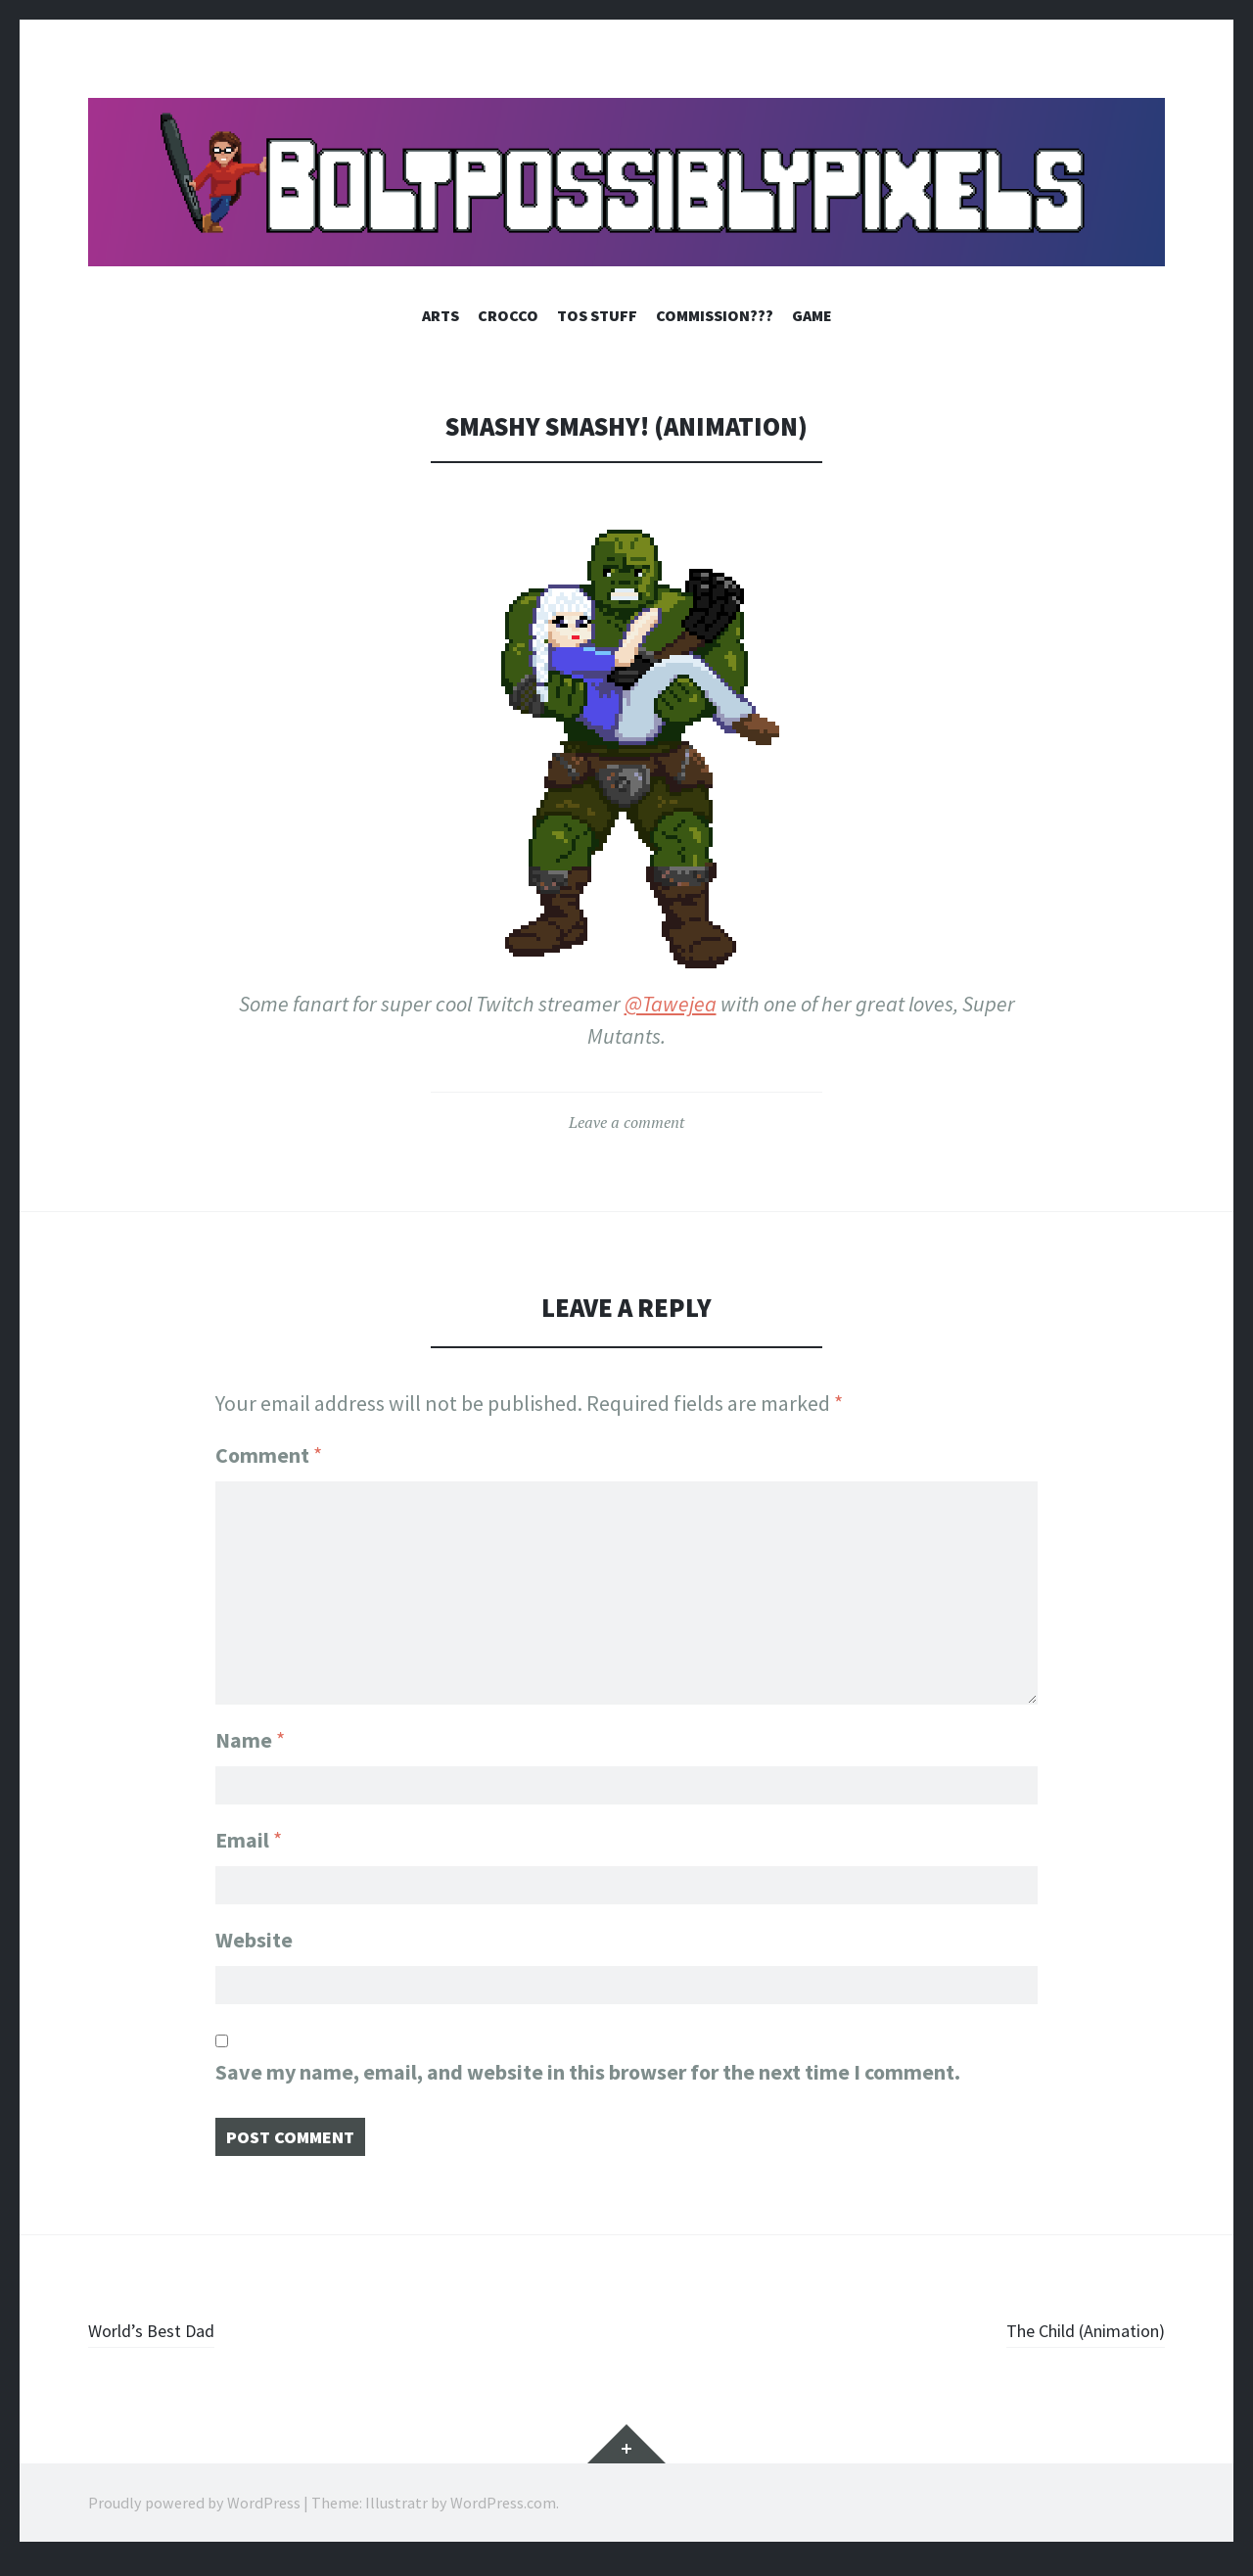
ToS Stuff (597, 315)
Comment (268, 1455)
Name (250, 1727)
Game (812, 315)
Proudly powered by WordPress (194, 2517)
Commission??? (714, 315)
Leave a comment (626, 1122)
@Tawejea (671, 1003)
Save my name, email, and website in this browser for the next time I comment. (587, 2079)
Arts (440, 315)
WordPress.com (503, 2517)
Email (248, 1834)
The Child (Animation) (1066, 2344)
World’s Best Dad (163, 2344)
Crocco (508, 315)
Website (254, 1940)
